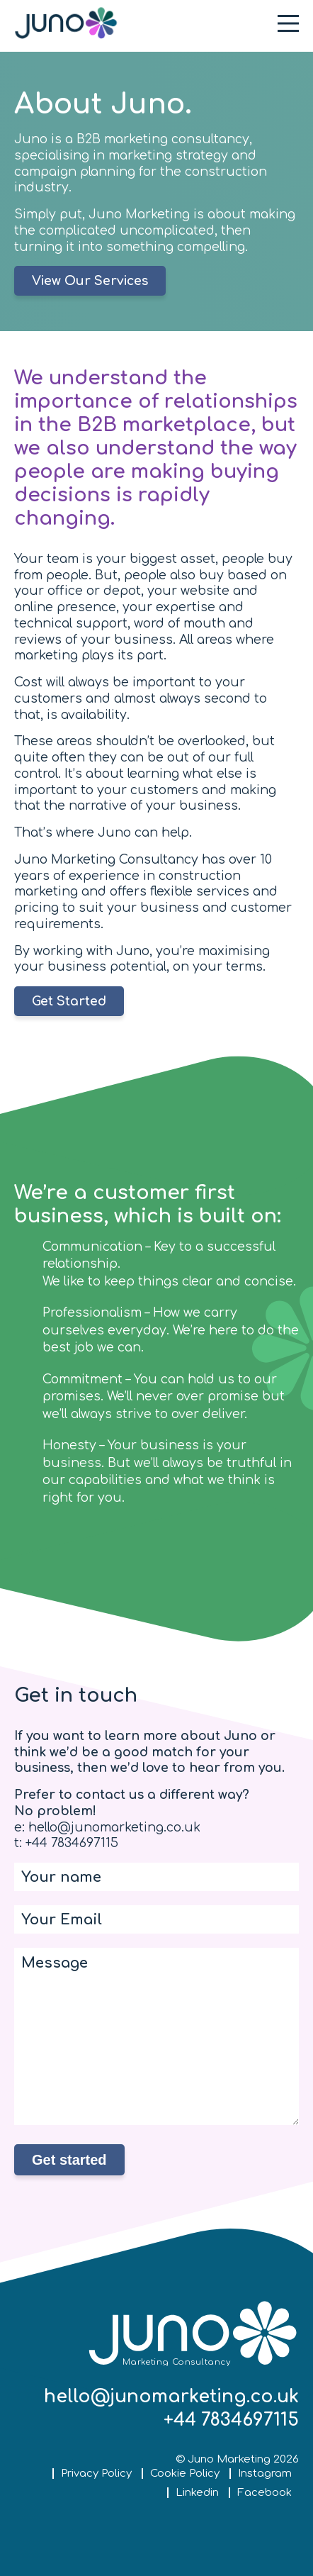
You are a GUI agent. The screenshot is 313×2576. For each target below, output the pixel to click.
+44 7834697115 (231, 2420)
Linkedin (197, 2493)
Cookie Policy (185, 2474)
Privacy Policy (96, 2474)
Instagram (265, 2474)
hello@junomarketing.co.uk (171, 2397)
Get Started (69, 1001)
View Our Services (90, 281)
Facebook (264, 2493)
